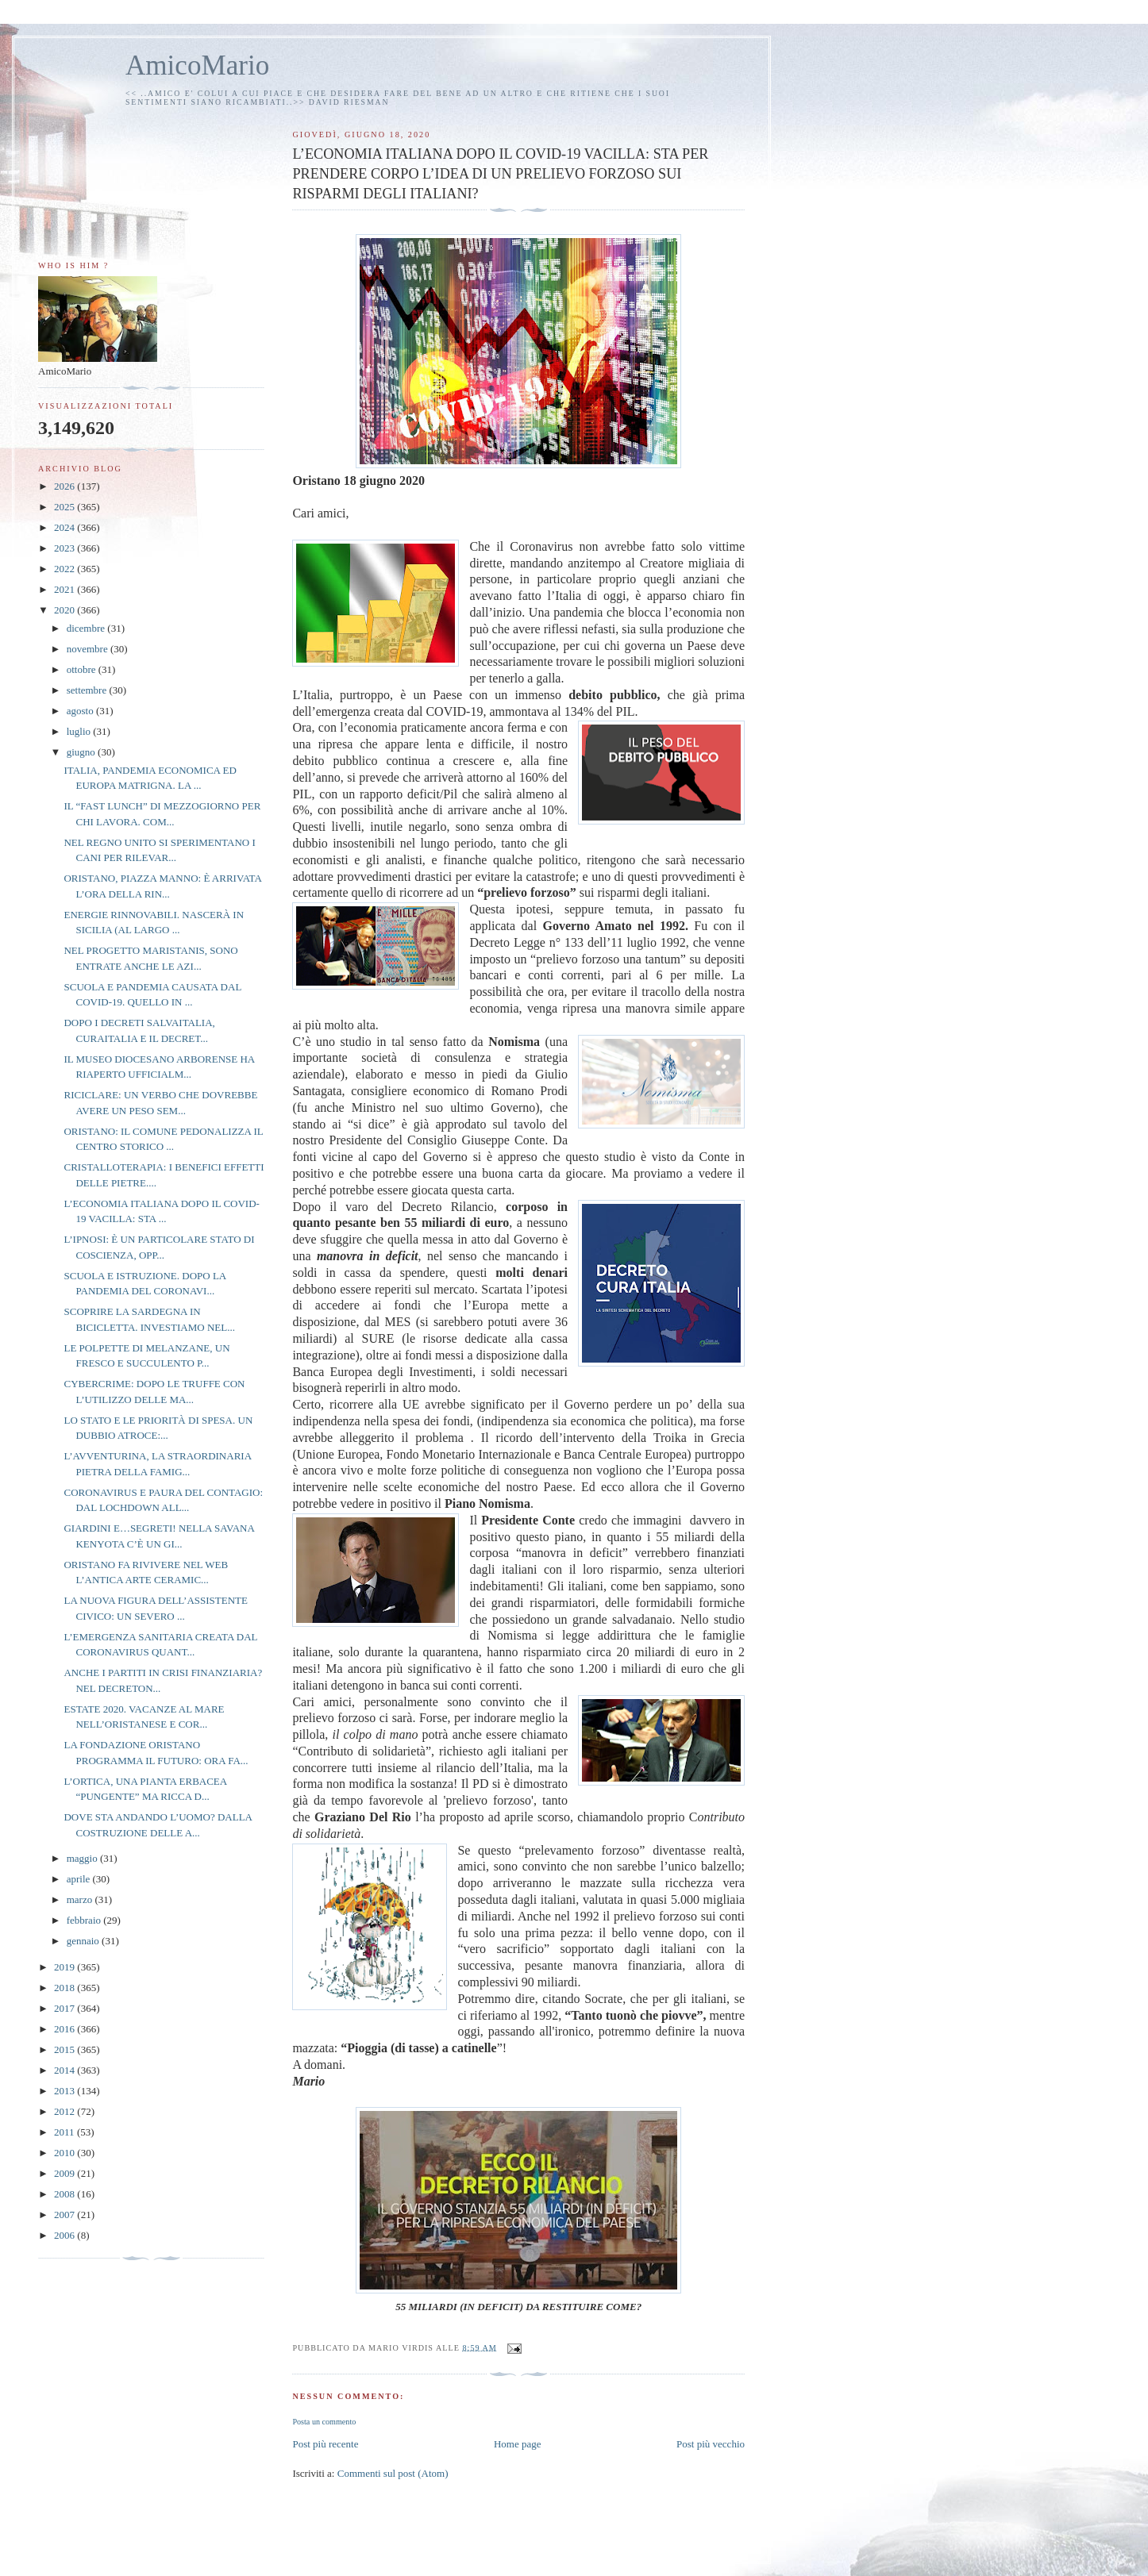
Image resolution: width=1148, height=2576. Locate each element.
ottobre (82, 669)
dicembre (87, 628)
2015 (65, 2049)
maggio (83, 1858)
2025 (65, 507)
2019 (65, 1967)
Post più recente (325, 2444)
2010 (65, 2153)
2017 (65, 2008)
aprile (80, 1879)
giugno (82, 752)
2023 (65, 548)
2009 (65, 2173)
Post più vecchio (710, 2444)
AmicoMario (197, 65)
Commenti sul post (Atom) (393, 2473)
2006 (65, 2235)
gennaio (84, 1941)
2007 (65, 2214)
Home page (517, 2444)
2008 (65, 2194)
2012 (65, 2111)
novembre (88, 649)
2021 (65, 589)
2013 (65, 2091)
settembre (88, 690)
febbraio (85, 1920)
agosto (81, 711)
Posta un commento (324, 2421)
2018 (65, 1988)
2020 (65, 610)
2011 (65, 2132)
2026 (65, 486)
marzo (81, 1899)
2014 (65, 2070)
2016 (65, 2029)
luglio (80, 731)
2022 (65, 569)
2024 (65, 527)
